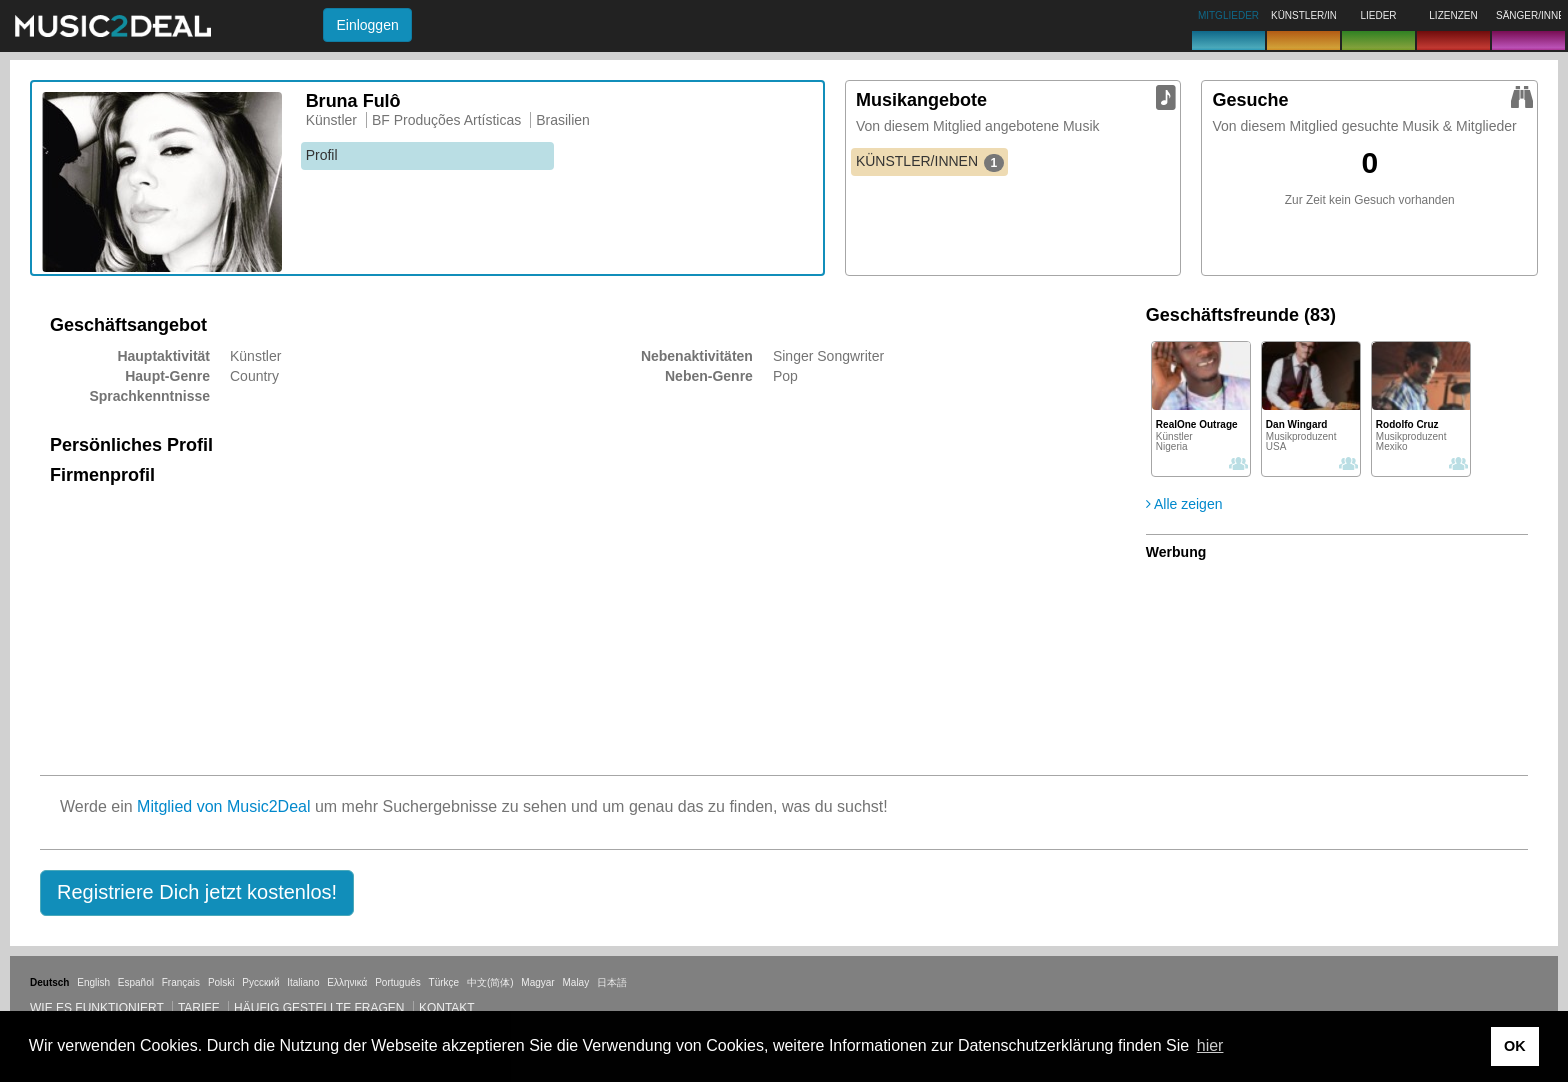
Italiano (303, 982)
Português (398, 982)
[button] (197, 893)
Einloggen (367, 25)
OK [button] (1515, 1046)
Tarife (200, 1008)
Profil (322, 155)
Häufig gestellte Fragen (319, 1008)
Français (181, 982)
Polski (221, 982)
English (93, 982)
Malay (576, 982)
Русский (260, 982)
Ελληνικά (347, 982)
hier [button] (1210, 1045)
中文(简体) (490, 982)
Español (136, 982)
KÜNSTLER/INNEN (930, 162)
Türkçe (444, 982)
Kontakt (447, 1008)
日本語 (612, 982)
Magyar (537, 982)
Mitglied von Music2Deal (223, 806)
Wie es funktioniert (97, 1008)
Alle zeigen (1184, 504)
